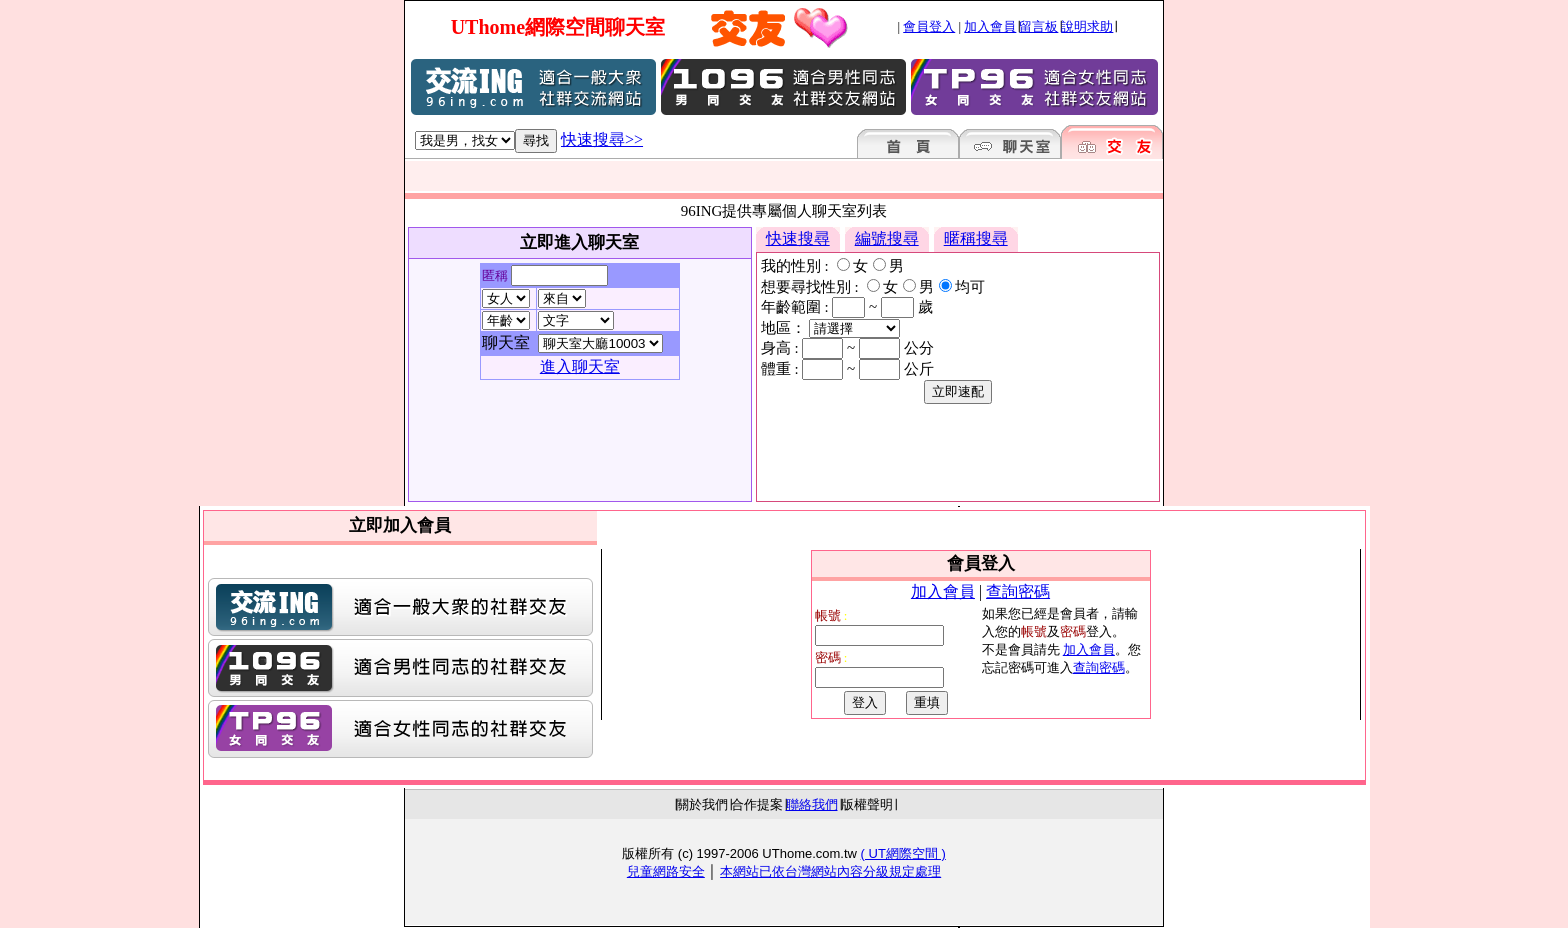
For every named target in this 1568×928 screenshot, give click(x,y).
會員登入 (929, 26)
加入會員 (990, 26)
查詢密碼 (1018, 591)
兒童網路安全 (666, 871)
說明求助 (1087, 26)
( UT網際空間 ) (903, 853)
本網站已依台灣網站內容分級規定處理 (830, 871)
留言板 (1038, 26)
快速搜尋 (798, 238)
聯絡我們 (812, 804)
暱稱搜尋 (976, 238)
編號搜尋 (887, 238)
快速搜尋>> (602, 139)
